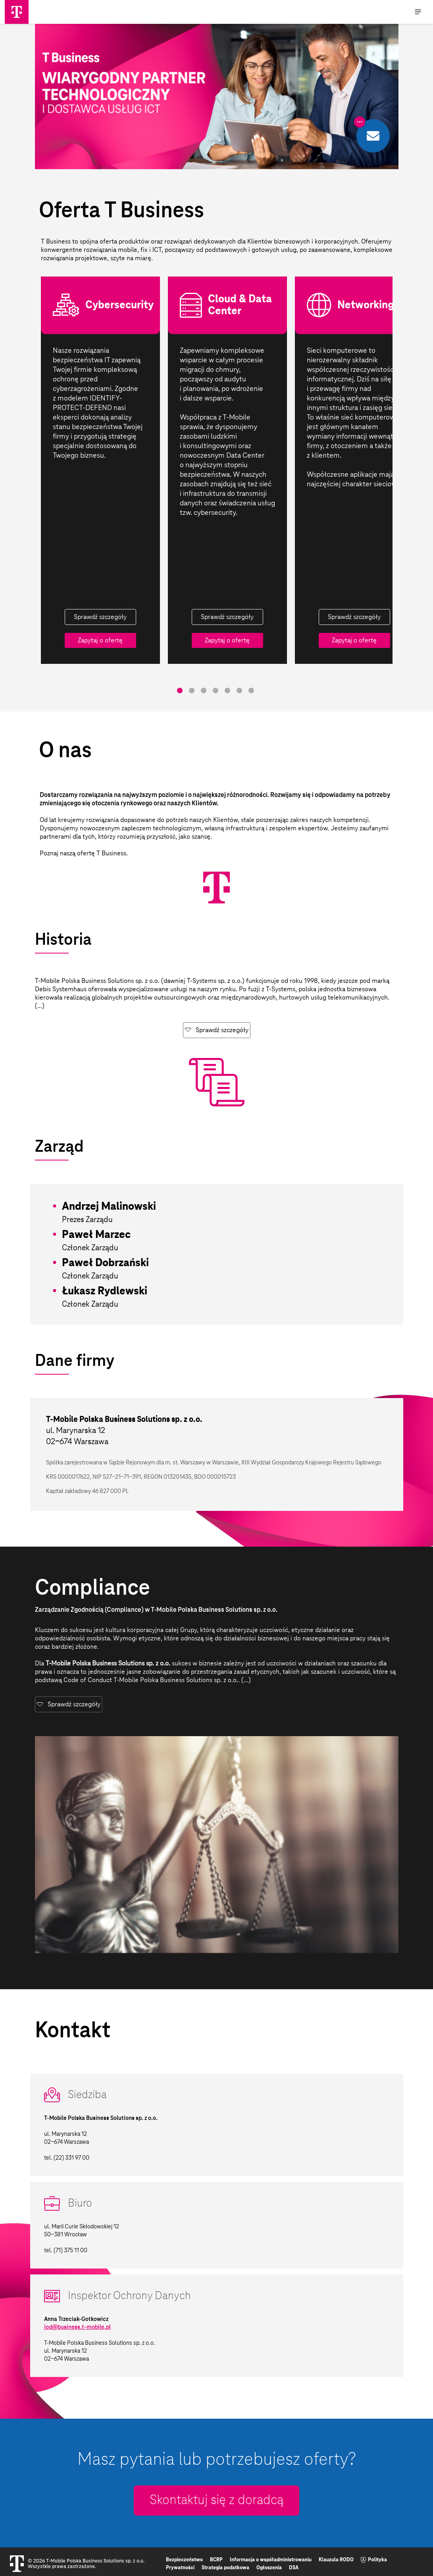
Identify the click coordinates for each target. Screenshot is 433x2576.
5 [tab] (227, 690)
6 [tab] (239, 690)
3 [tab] (203, 690)
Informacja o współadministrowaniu (271, 2559)
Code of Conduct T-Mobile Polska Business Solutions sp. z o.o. (151, 1680)
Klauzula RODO (336, 2559)
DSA (293, 2567)
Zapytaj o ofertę (100, 640)
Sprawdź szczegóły (100, 617)
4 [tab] (215, 690)
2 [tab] (191, 690)
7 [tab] (251, 690)
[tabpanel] (100, 470)
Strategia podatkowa (225, 2567)
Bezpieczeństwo (184, 2559)
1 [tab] (180, 690)
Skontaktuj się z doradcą (216, 2500)
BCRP (216, 2559)
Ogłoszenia (269, 2567)
